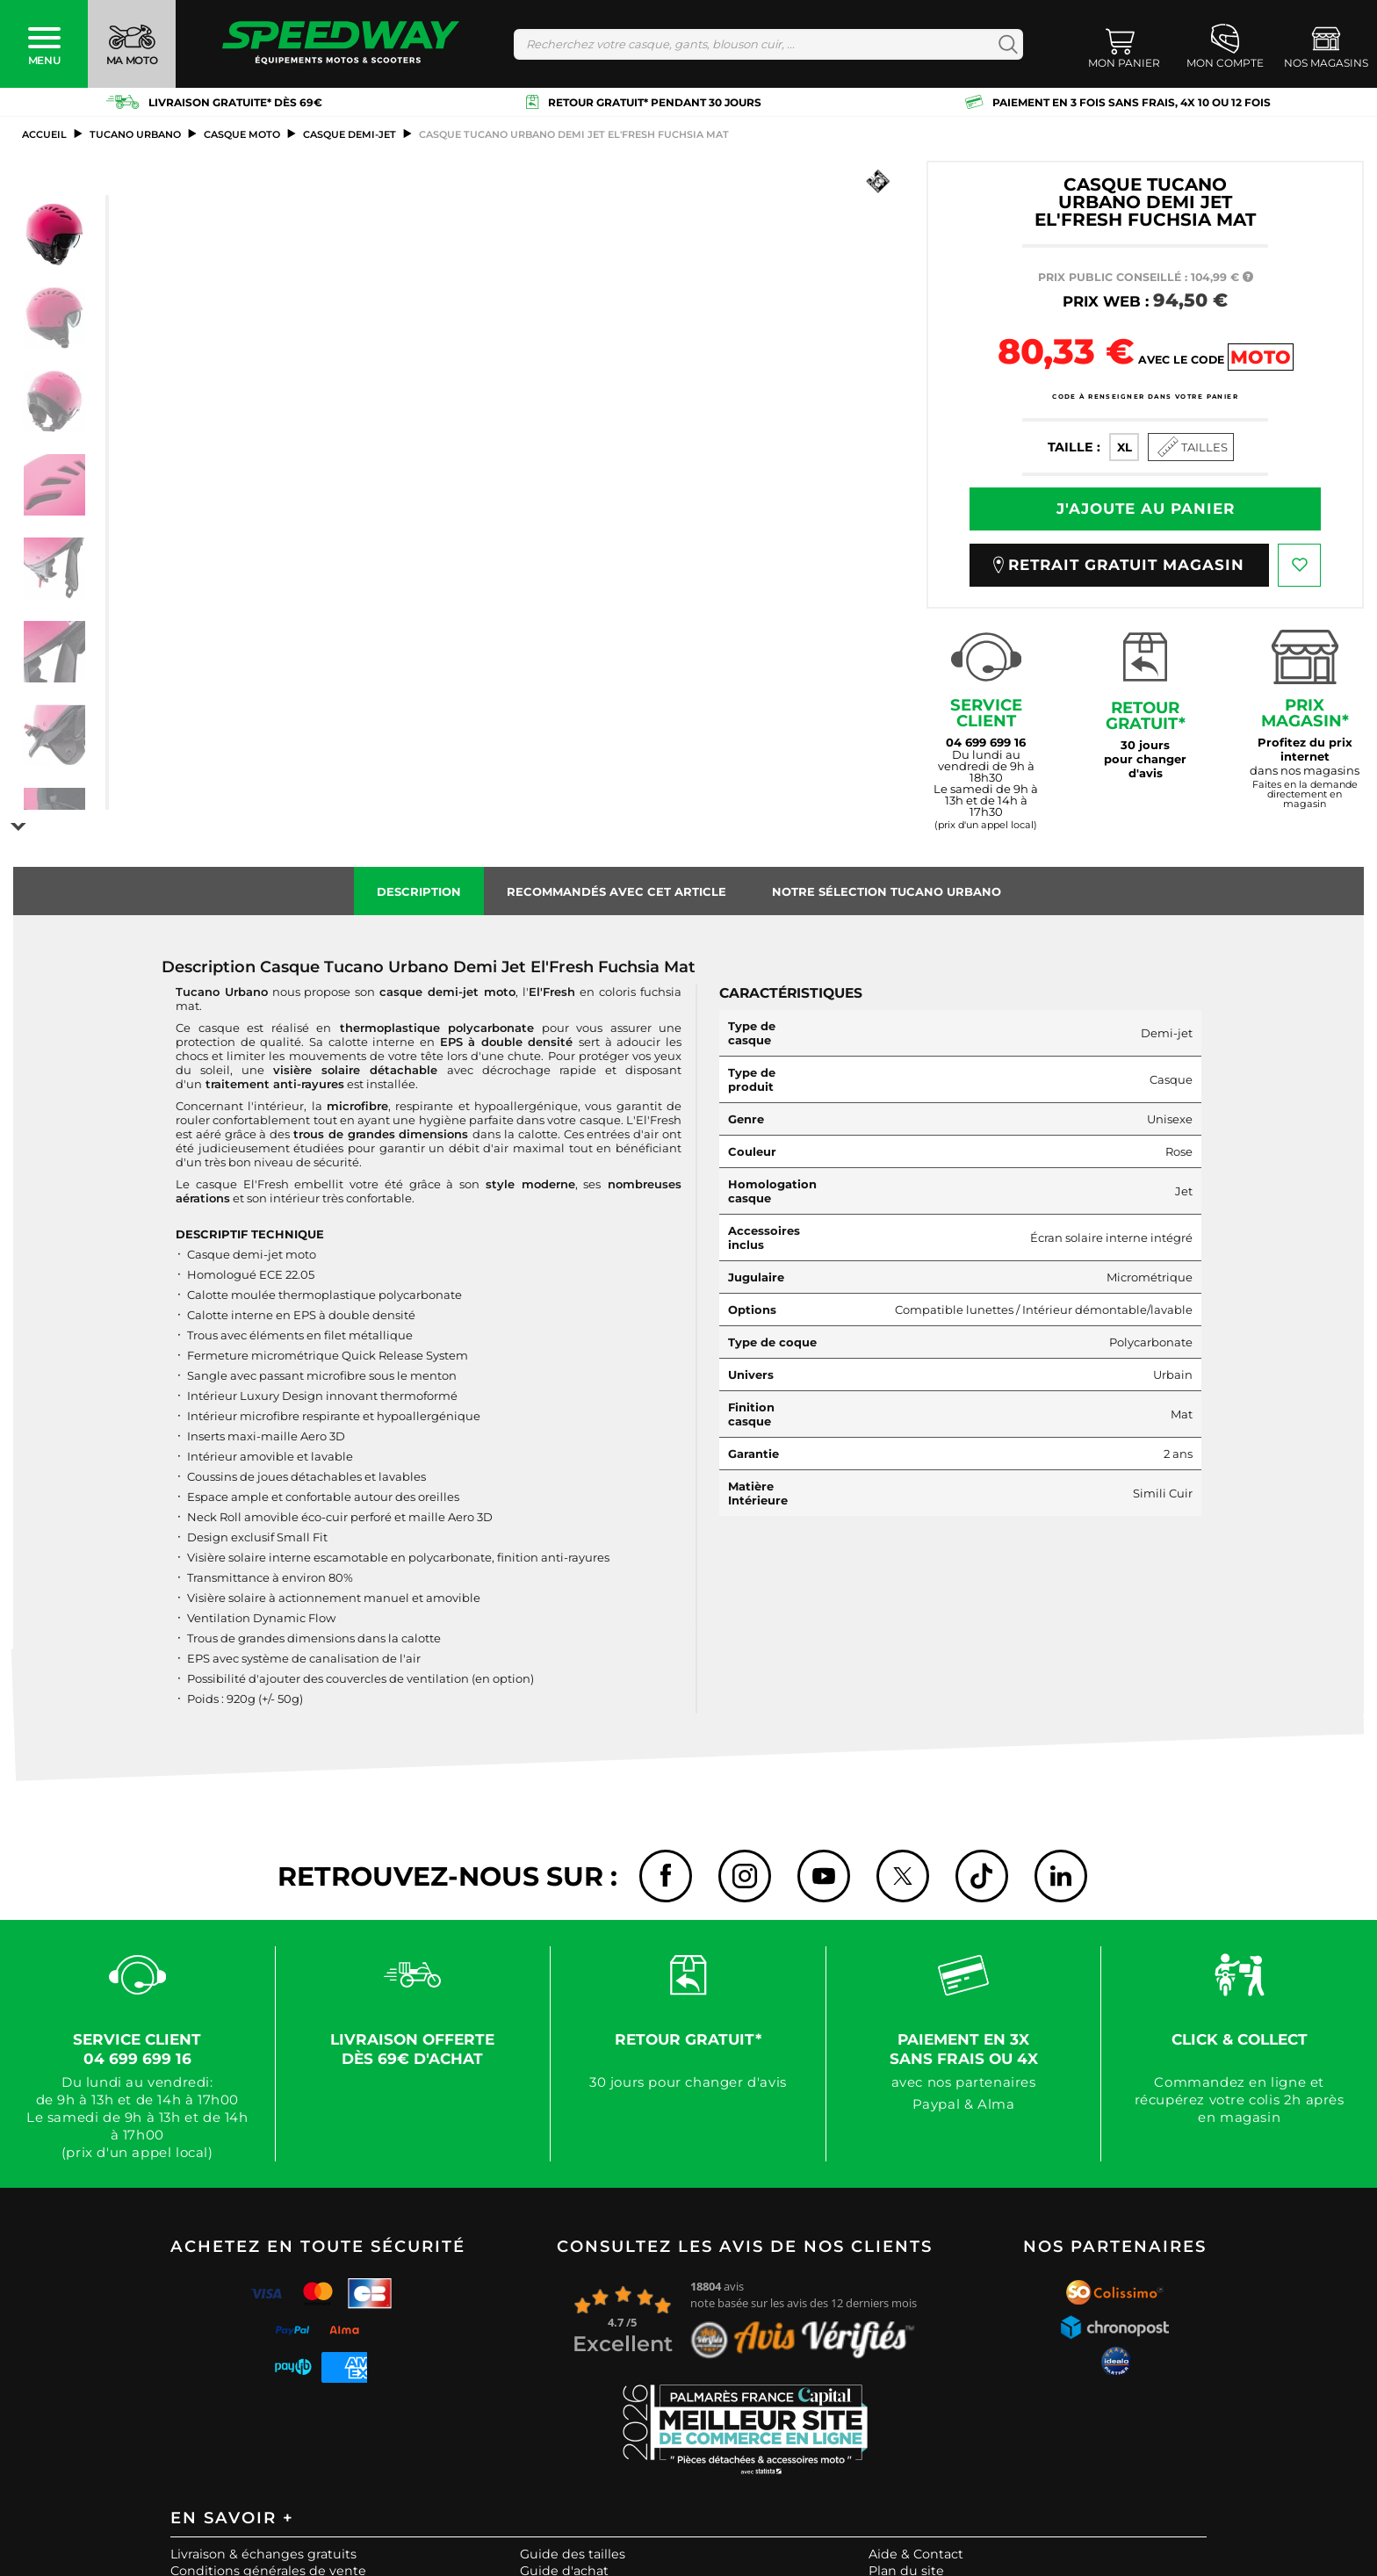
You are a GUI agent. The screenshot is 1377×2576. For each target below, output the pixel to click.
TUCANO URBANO (135, 134)
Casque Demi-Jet (349, 134)
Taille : (1074, 447)
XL (1124, 447)
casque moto (242, 134)
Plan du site (906, 2567)
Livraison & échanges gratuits (263, 2550)
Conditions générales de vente (268, 2567)
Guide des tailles (572, 2550)
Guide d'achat (564, 2567)
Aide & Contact (916, 2550)
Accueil (44, 134)
